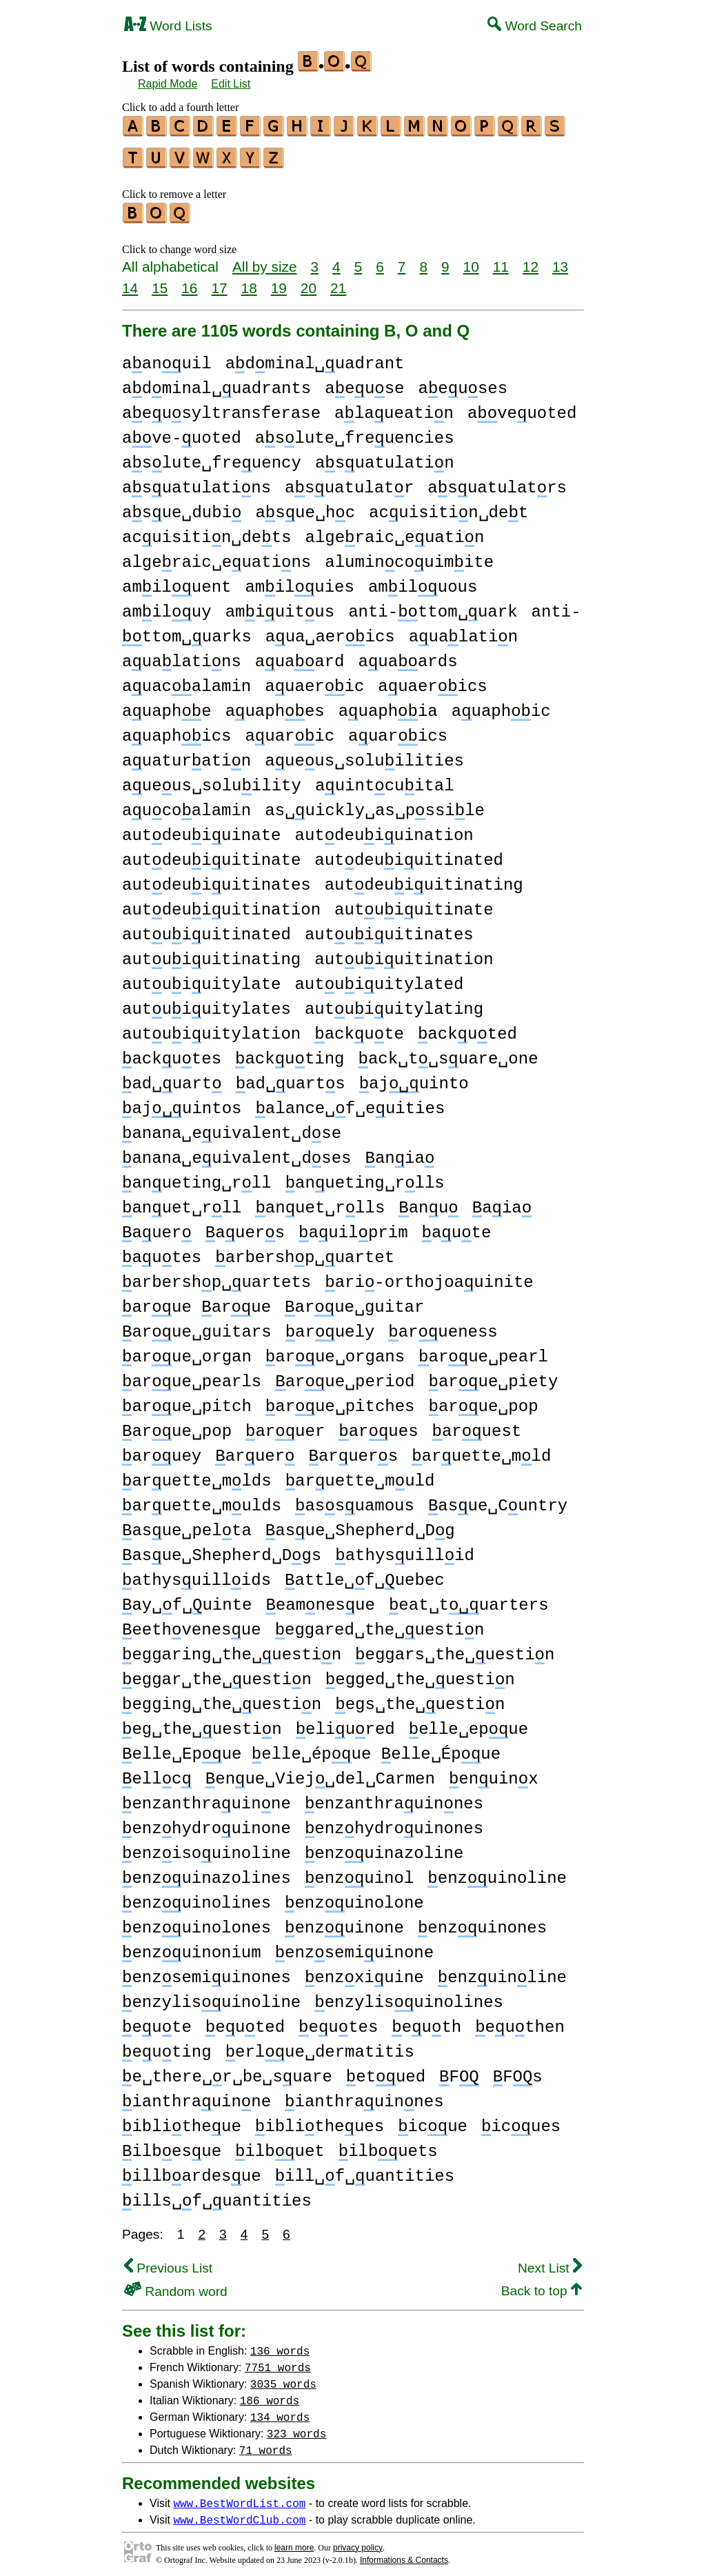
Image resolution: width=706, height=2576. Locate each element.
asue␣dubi (181, 506)
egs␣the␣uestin (420, 1698)
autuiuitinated (206, 928)
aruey (161, 1450)
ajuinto (414, 1077)
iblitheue (181, 2120)
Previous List (168, 2262)
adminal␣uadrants (216, 382)
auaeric (314, 680)
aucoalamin (186, 804)
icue (432, 2120)
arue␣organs (335, 1350)
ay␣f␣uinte (187, 1599)
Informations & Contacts (404, 2554)
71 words (265, 2443)
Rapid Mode (167, 84)
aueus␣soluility (211, 779)
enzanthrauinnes (394, 1797)
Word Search (534, 26)
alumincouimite (409, 556)
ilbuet (280, 2145)
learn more (294, 2541)
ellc (157, 1772)
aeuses (462, 382)
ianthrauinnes (364, 2095)
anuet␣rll (181, 1201)
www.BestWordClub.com (239, 2513)
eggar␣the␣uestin (217, 1673)
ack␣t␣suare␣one (448, 1052)
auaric (289, 730)
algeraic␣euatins (216, 556)
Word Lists (168, 26)
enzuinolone (354, 1897)
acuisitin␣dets (206, 531)
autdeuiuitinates (216, 879)
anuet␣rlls (320, 1201)
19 (279, 282)
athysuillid (404, 1549)
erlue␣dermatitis (319, 2046)
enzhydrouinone (206, 1822)
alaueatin (394, 407)
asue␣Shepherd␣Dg (360, 1524)
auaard (300, 655)
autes (161, 1251)
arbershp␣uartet (304, 1251)
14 (130, 282)
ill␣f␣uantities (364, 2170)
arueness (442, 1326)
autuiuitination (403, 953)
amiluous (422, 581)
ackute (359, 1028)
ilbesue (171, 2145)
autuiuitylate (201, 978)
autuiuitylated (378, 978)
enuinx (493, 1772)
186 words (269, 2394)
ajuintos (181, 1102)
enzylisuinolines (408, 1996)
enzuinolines (196, 1897)
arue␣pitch (187, 1400)
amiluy (167, 606)
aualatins (181, 655)
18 (249, 282)
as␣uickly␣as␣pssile (375, 804)
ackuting (289, 1052)
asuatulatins (196, 481)
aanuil (167, 357)
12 (530, 260)
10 (471, 260)
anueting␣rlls (365, 1177)
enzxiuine (364, 1971)
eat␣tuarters (469, 1599)
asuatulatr (349, 481)
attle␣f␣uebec (365, 1574)
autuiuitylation (211, 1028)
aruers (353, 1450)
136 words (280, 2344)
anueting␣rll (197, 1177)
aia (502, 1201)
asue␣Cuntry (497, 1499)
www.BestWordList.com (239, 2496)
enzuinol (359, 1872)
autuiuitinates (389, 928)
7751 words (278, 2360)
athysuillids (196, 1574)
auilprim (353, 1226)
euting (167, 2046)
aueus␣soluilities (364, 754)
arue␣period (344, 1375)
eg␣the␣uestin (202, 1723)
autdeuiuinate (201, 829)
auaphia (388, 705)
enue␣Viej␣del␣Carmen (320, 1772)
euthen (520, 2021)
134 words (280, 2410)
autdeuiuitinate (211, 854)
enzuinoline (497, 1872)
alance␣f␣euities (350, 1102)
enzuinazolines (206, 1872)
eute (157, 2021)
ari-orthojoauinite (429, 1276)
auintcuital (384, 779)
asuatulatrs (497, 481)
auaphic (501, 705)
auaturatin (186, 754)
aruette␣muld (360, 1475)
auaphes (275, 705)
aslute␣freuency (211, 457)
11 (501, 260)
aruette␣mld (481, 1450)
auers (245, 1226)
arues (378, 1425)
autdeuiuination (383, 829)
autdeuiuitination (221, 903)
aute (457, 1226)
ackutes (171, 1052)
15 (160, 282)
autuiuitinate (413, 903)
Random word (176, 2285)
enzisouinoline (206, 1847)
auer (157, 1226)
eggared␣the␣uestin (380, 1624)
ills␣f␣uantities (217, 2195)
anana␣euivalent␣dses (236, 1152)
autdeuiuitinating (424, 879)
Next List (550, 2262)
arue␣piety (493, 1375)
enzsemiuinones (206, 1971)
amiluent (176, 581)
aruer (285, 1425)
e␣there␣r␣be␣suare (227, 2070)
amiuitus (279, 606)
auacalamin (186, 680)
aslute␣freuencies (354, 432)
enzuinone (344, 1921)
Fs (518, 2070)
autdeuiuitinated (408, 854)
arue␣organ (187, 1350)
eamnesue (319, 1599)
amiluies (299, 581)
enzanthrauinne (206, 1797)
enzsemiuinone (354, 1946)
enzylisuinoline (211, 1996)
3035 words (283, 2377)
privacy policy (358, 2541)
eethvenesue (191, 1624)
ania (399, 1152)
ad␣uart (172, 1077)
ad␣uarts (290, 1077)
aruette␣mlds (197, 1475)
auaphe (167, 705)
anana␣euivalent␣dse (231, 1127)
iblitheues (319, 2120)
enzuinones (482, 1921)
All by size (264, 260)
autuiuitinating (211, 953)
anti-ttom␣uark (432, 606)
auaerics (432, 680)
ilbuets (388, 2145)
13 (560, 260)
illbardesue (191, 2170)
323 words (296, 2427)
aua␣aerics (330, 630)
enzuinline (502, 1971)
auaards (408, 655)
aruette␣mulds (201, 1499)
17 (219, 282)
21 (338, 282)
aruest (477, 1425)
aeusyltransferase (221, 407)
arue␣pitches (340, 1400)
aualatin (463, 630)
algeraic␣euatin (394, 531)
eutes (338, 2021)
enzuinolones (196, 1921)
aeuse (364, 382)
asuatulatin (384, 457)
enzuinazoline (384, 1847)
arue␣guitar (354, 1301)
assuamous (354, 1499)
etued (385, 2070)
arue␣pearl (483, 1350)
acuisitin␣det (448, 506)
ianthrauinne (196, 2095)
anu (428, 1201)
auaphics (176, 730)
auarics (397, 730)
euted (245, 2021)
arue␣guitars (197, 1326)
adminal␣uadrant (315, 357)
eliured (345, 1723)
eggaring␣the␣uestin (231, 1648)
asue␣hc (305, 506)
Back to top (541, 2284)
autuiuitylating (394, 1003)
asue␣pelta (187, 1524)
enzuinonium (191, 1946)
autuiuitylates (206, 1003)
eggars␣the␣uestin (454, 1648)
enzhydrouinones (394, 1822)
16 (189, 282)
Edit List (230, 84)
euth (426, 2021)
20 (308, 282)
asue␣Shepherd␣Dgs (221, 1549)
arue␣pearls (191, 1375)
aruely (330, 1326)
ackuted (467, 1028)
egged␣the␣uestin (420, 1673)
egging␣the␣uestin (221, 1698)
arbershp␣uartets (216, 1276)
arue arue (196, 1301)
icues (521, 2120)
